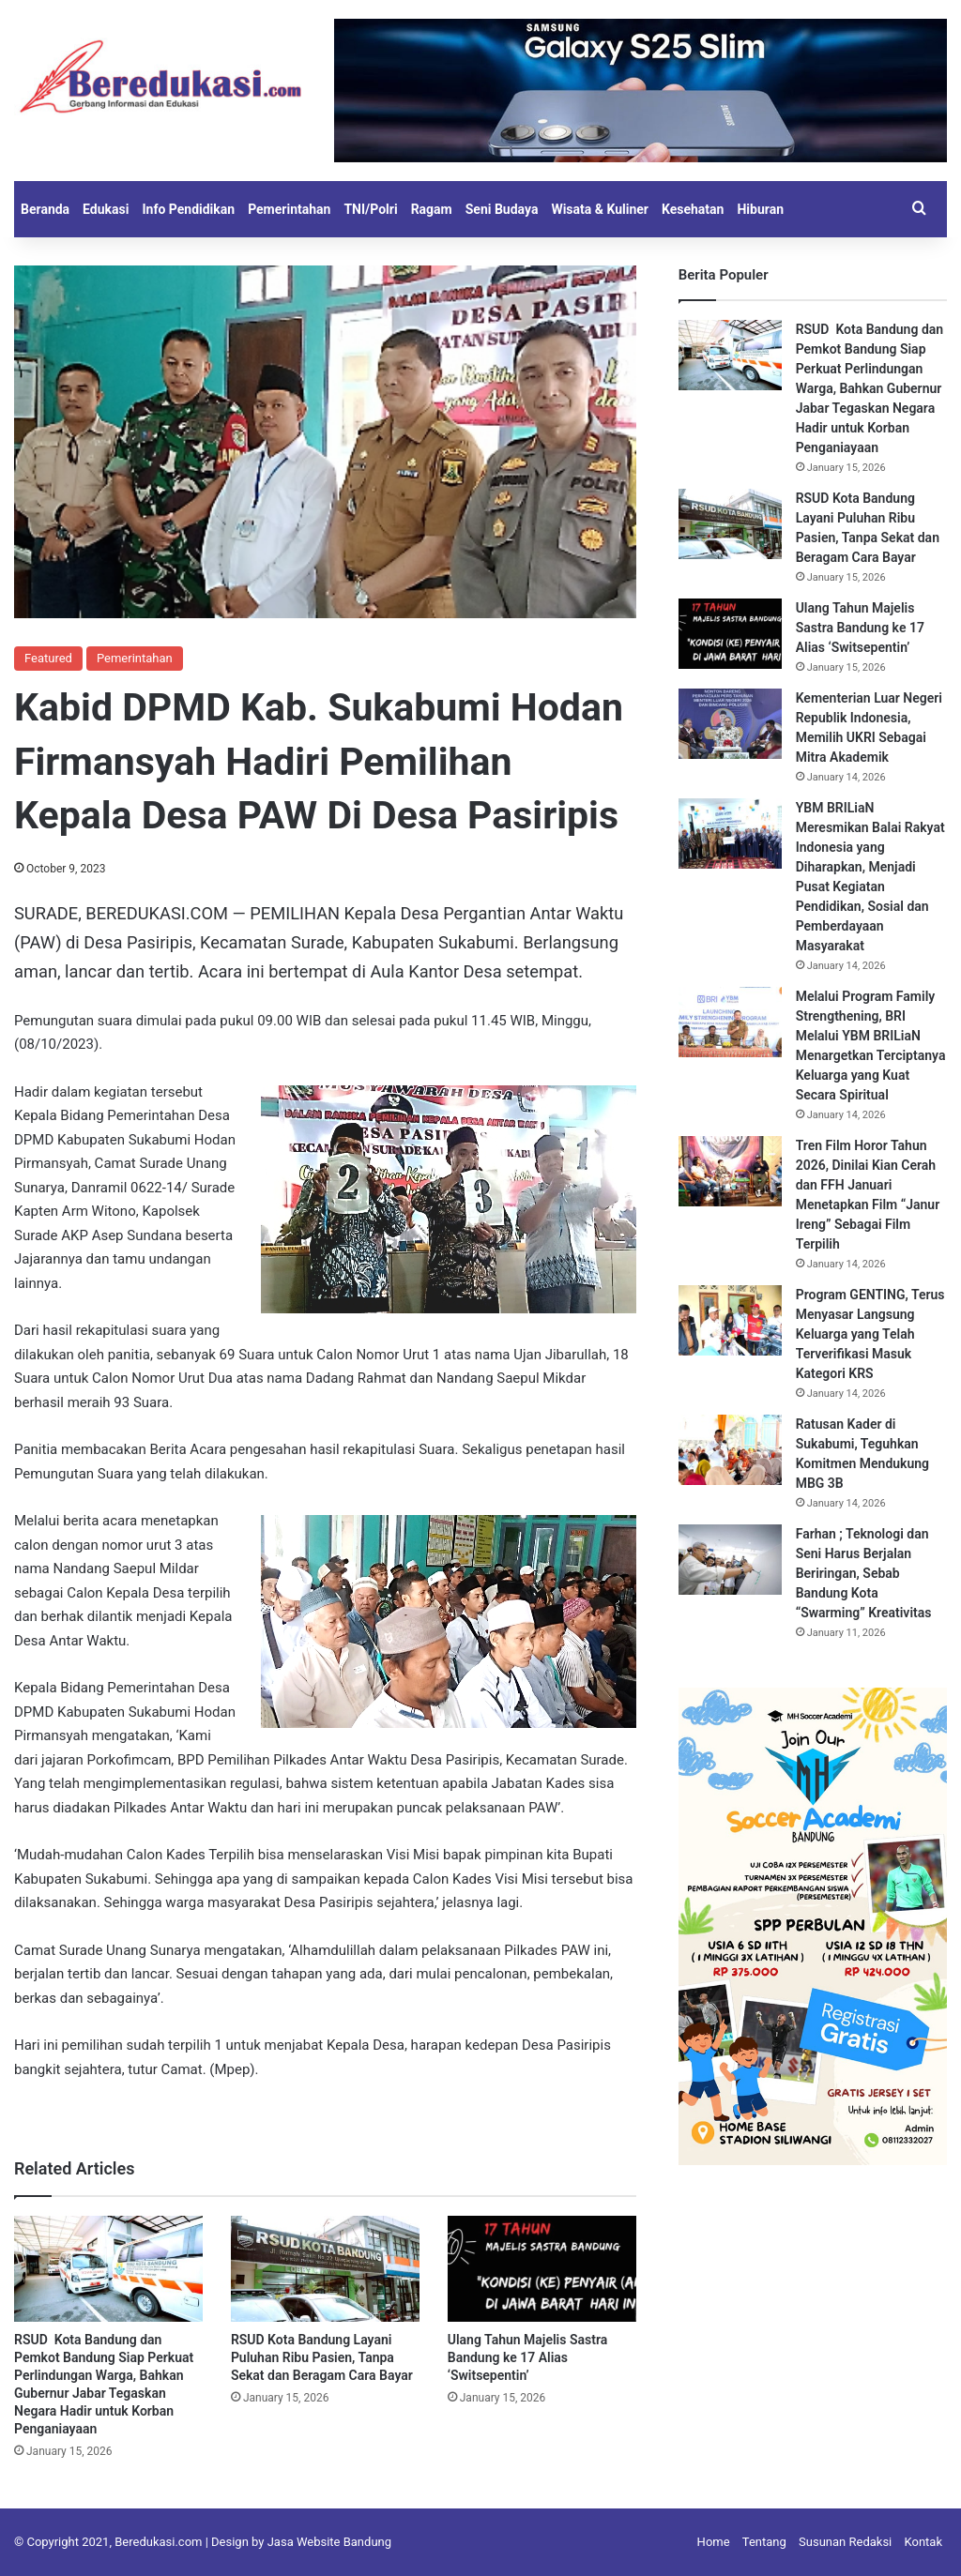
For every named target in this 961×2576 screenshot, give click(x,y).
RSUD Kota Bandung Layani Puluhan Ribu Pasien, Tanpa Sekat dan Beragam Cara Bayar (322, 2357)
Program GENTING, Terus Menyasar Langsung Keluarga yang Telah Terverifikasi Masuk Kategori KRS (870, 1334)
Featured (48, 658)
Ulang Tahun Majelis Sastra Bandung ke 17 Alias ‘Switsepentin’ (527, 2357)
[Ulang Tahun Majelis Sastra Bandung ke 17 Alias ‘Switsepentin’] (542, 2269)
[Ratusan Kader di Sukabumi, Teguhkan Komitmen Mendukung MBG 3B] (730, 1450)
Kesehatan (693, 209)
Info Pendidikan (188, 209)
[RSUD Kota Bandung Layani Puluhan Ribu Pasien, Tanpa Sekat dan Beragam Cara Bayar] (325, 2269)
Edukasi (106, 209)
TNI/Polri (370, 209)
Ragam (431, 209)
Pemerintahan (289, 209)
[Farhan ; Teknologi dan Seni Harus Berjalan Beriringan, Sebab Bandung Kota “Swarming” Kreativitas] (730, 1559)
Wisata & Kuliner (599, 209)
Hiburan (760, 209)
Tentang (764, 2542)
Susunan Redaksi (845, 2542)
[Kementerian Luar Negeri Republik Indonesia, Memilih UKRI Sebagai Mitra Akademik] (730, 724)
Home (713, 2542)
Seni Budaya (502, 209)
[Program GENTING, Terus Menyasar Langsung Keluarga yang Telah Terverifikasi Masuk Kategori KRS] (730, 1320)
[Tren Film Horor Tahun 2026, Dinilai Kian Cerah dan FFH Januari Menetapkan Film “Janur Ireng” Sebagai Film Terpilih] (730, 1171)
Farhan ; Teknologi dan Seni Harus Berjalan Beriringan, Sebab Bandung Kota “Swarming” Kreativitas (864, 1573)
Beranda (45, 209)
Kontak (924, 2542)
